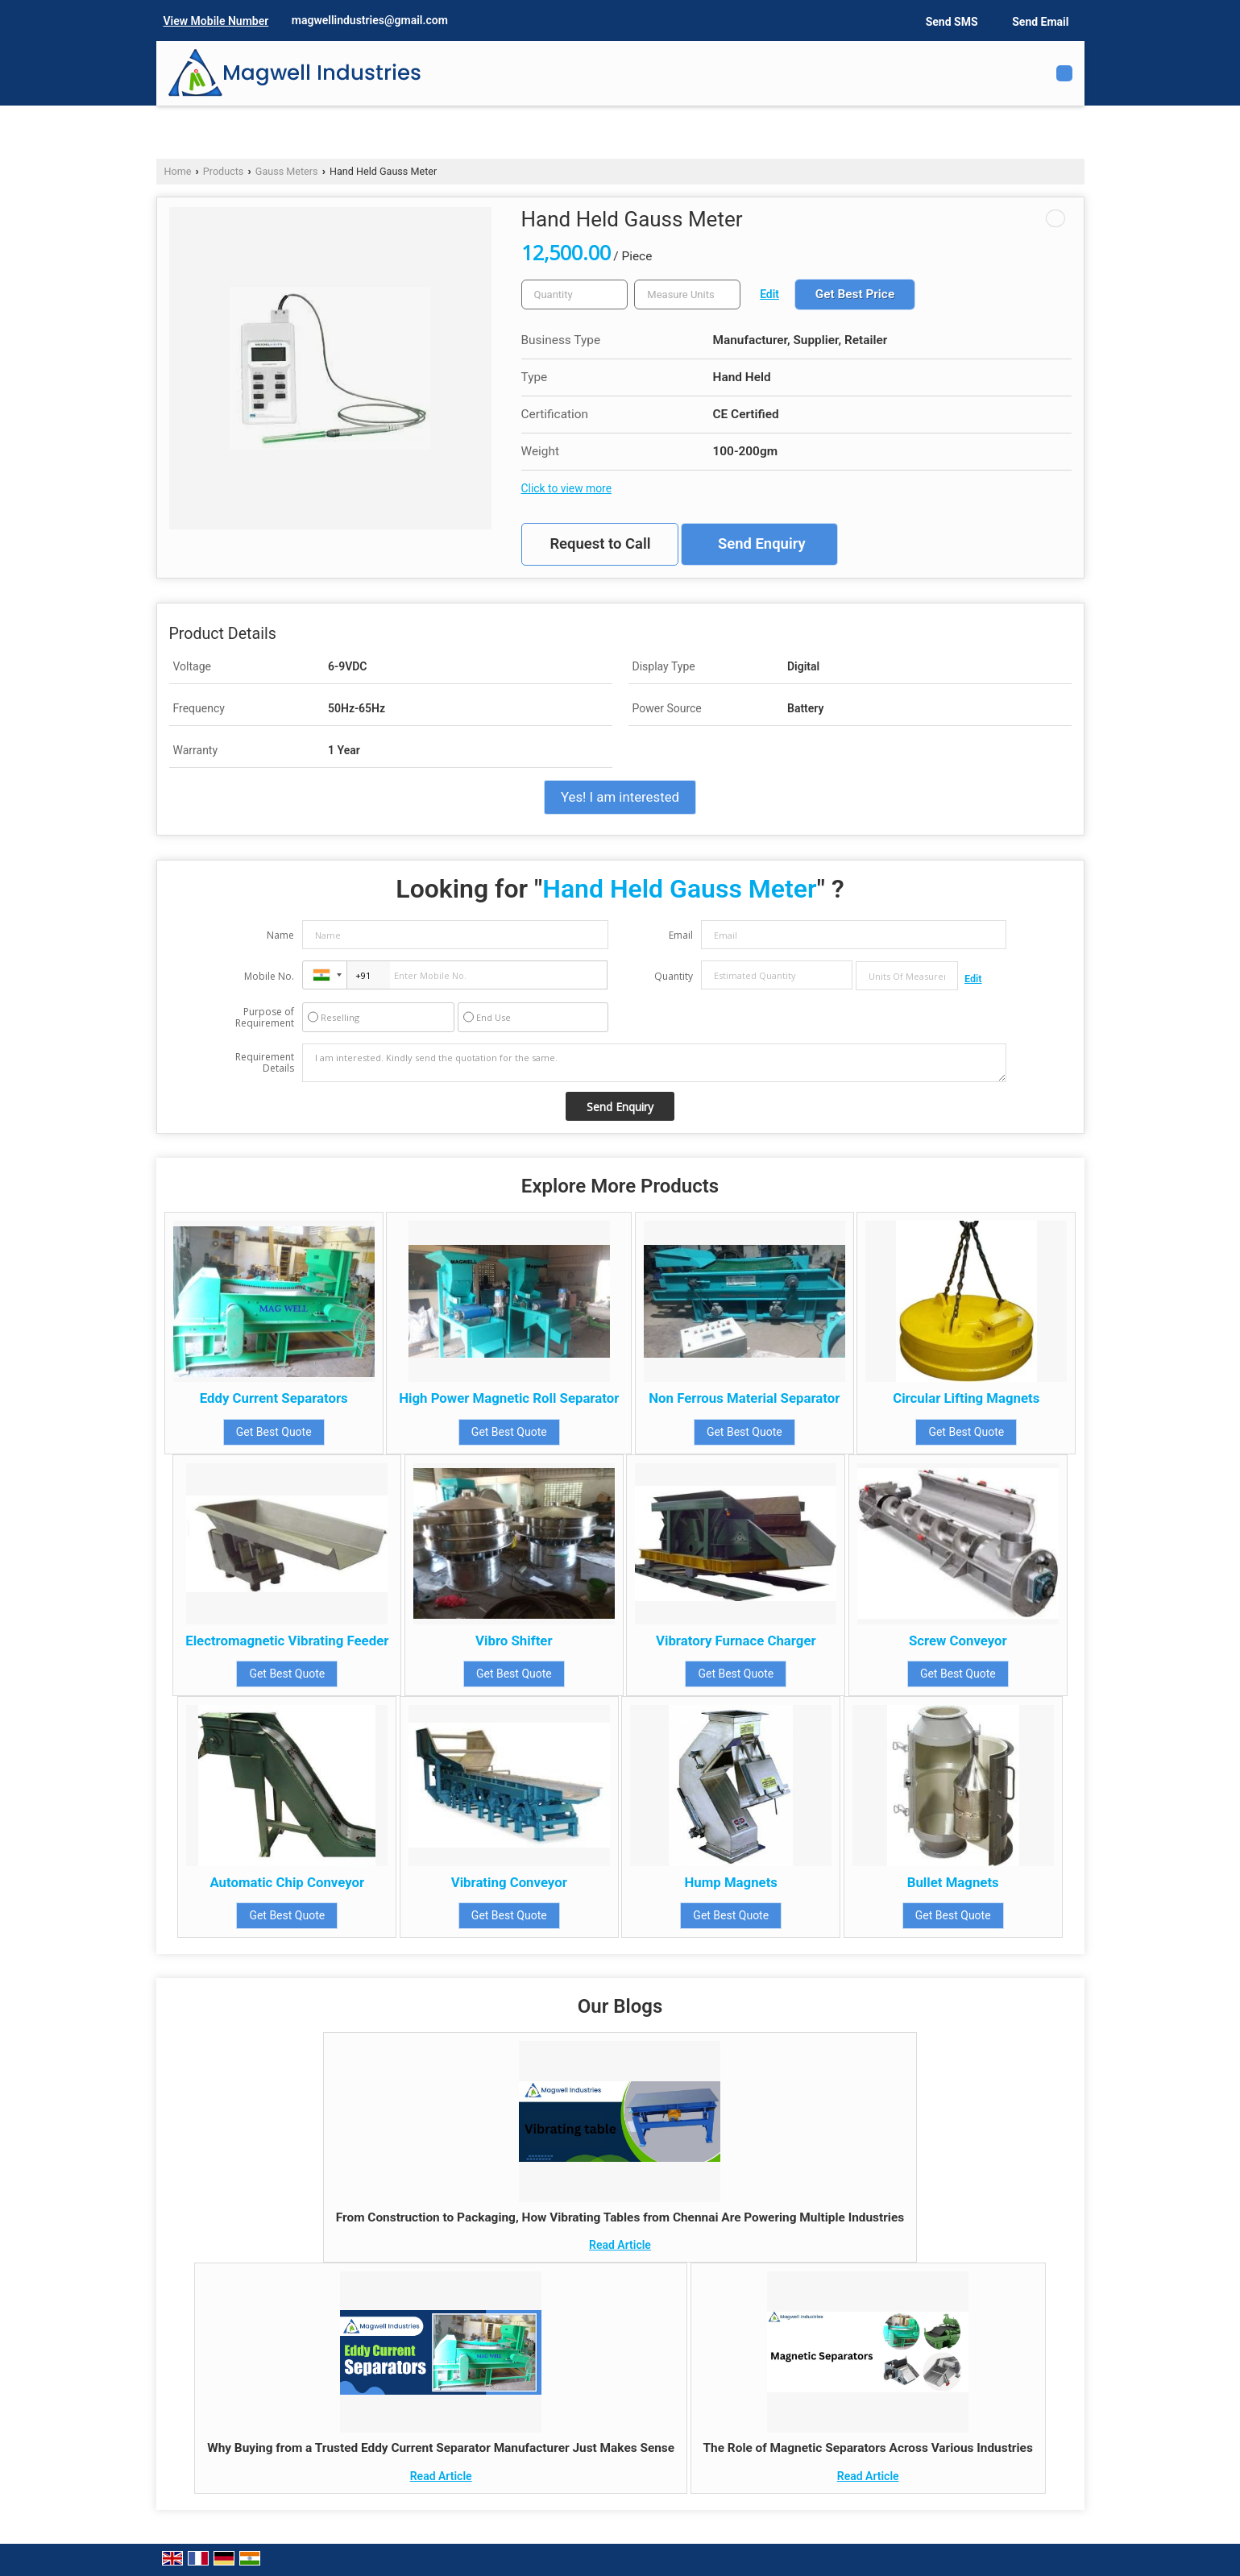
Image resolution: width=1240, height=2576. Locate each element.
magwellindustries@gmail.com (370, 20)
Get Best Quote (274, 1431)
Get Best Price (854, 294)
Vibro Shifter (513, 1640)
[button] (216, 21)
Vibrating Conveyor (509, 1882)
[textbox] (687, 294)
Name (280, 935)
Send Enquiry (762, 544)
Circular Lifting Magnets (966, 1398)
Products (223, 171)
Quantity (673, 976)
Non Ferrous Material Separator (744, 1398)
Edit (769, 294)
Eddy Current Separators (274, 1398)
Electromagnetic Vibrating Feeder (286, 1640)
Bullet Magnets (953, 1882)
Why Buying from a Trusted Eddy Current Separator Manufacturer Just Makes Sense (440, 2448)
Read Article (620, 2244)
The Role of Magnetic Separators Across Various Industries (868, 2448)
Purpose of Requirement (264, 1017)
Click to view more (566, 488)
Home (178, 171)
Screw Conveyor (958, 1640)
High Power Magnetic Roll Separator (509, 1398)
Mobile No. (269, 976)
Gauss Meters (286, 171)
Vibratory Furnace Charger (736, 1640)
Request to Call (599, 544)
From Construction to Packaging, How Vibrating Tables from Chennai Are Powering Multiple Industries (620, 2217)
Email (681, 935)
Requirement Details (264, 1063)
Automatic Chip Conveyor (286, 1882)
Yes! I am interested (620, 797)
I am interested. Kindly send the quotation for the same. (654, 1062)
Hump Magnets (731, 1882)
